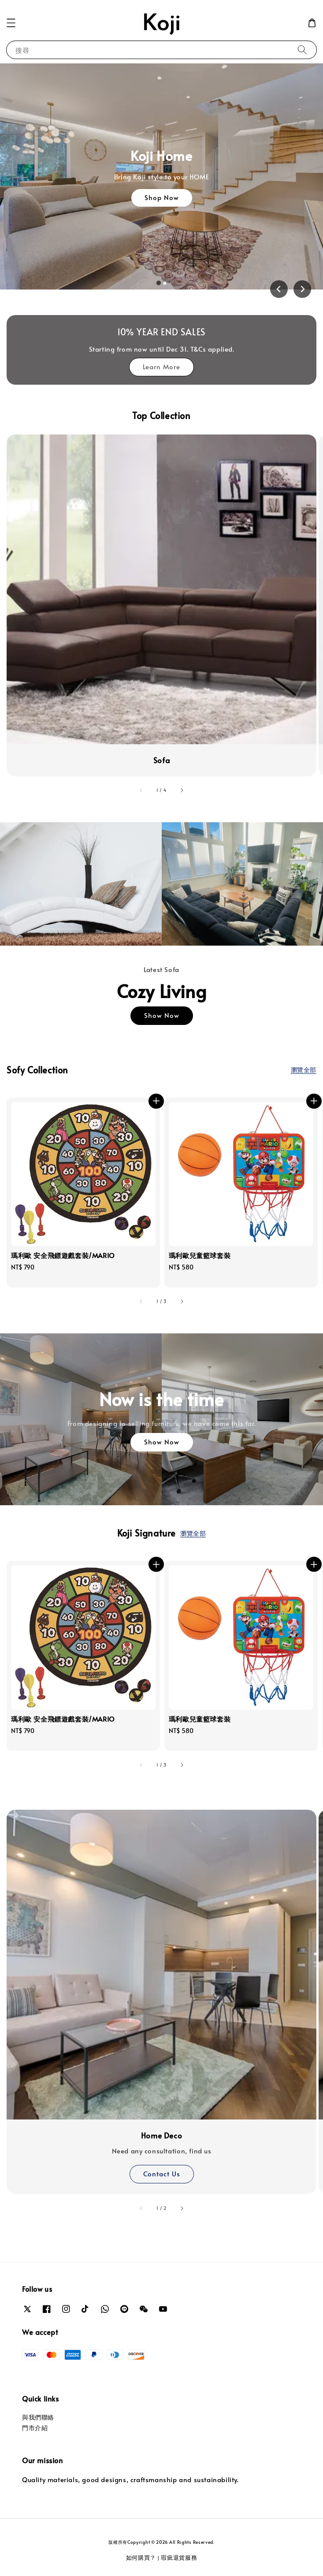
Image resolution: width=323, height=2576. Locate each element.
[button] (11, 23)
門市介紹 (35, 2428)
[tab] (158, 283)
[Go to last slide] (279, 289)
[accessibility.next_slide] (181, 790)
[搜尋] (302, 49)
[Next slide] (302, 289)
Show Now (161, 1015)
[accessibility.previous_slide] (141, 790)
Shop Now (162, 197)
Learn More (161, 366)
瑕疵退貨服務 (179, 2557)
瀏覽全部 (303, 1069)
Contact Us (161, 2173)
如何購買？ (141, 2557)
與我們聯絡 (38, 2417)
